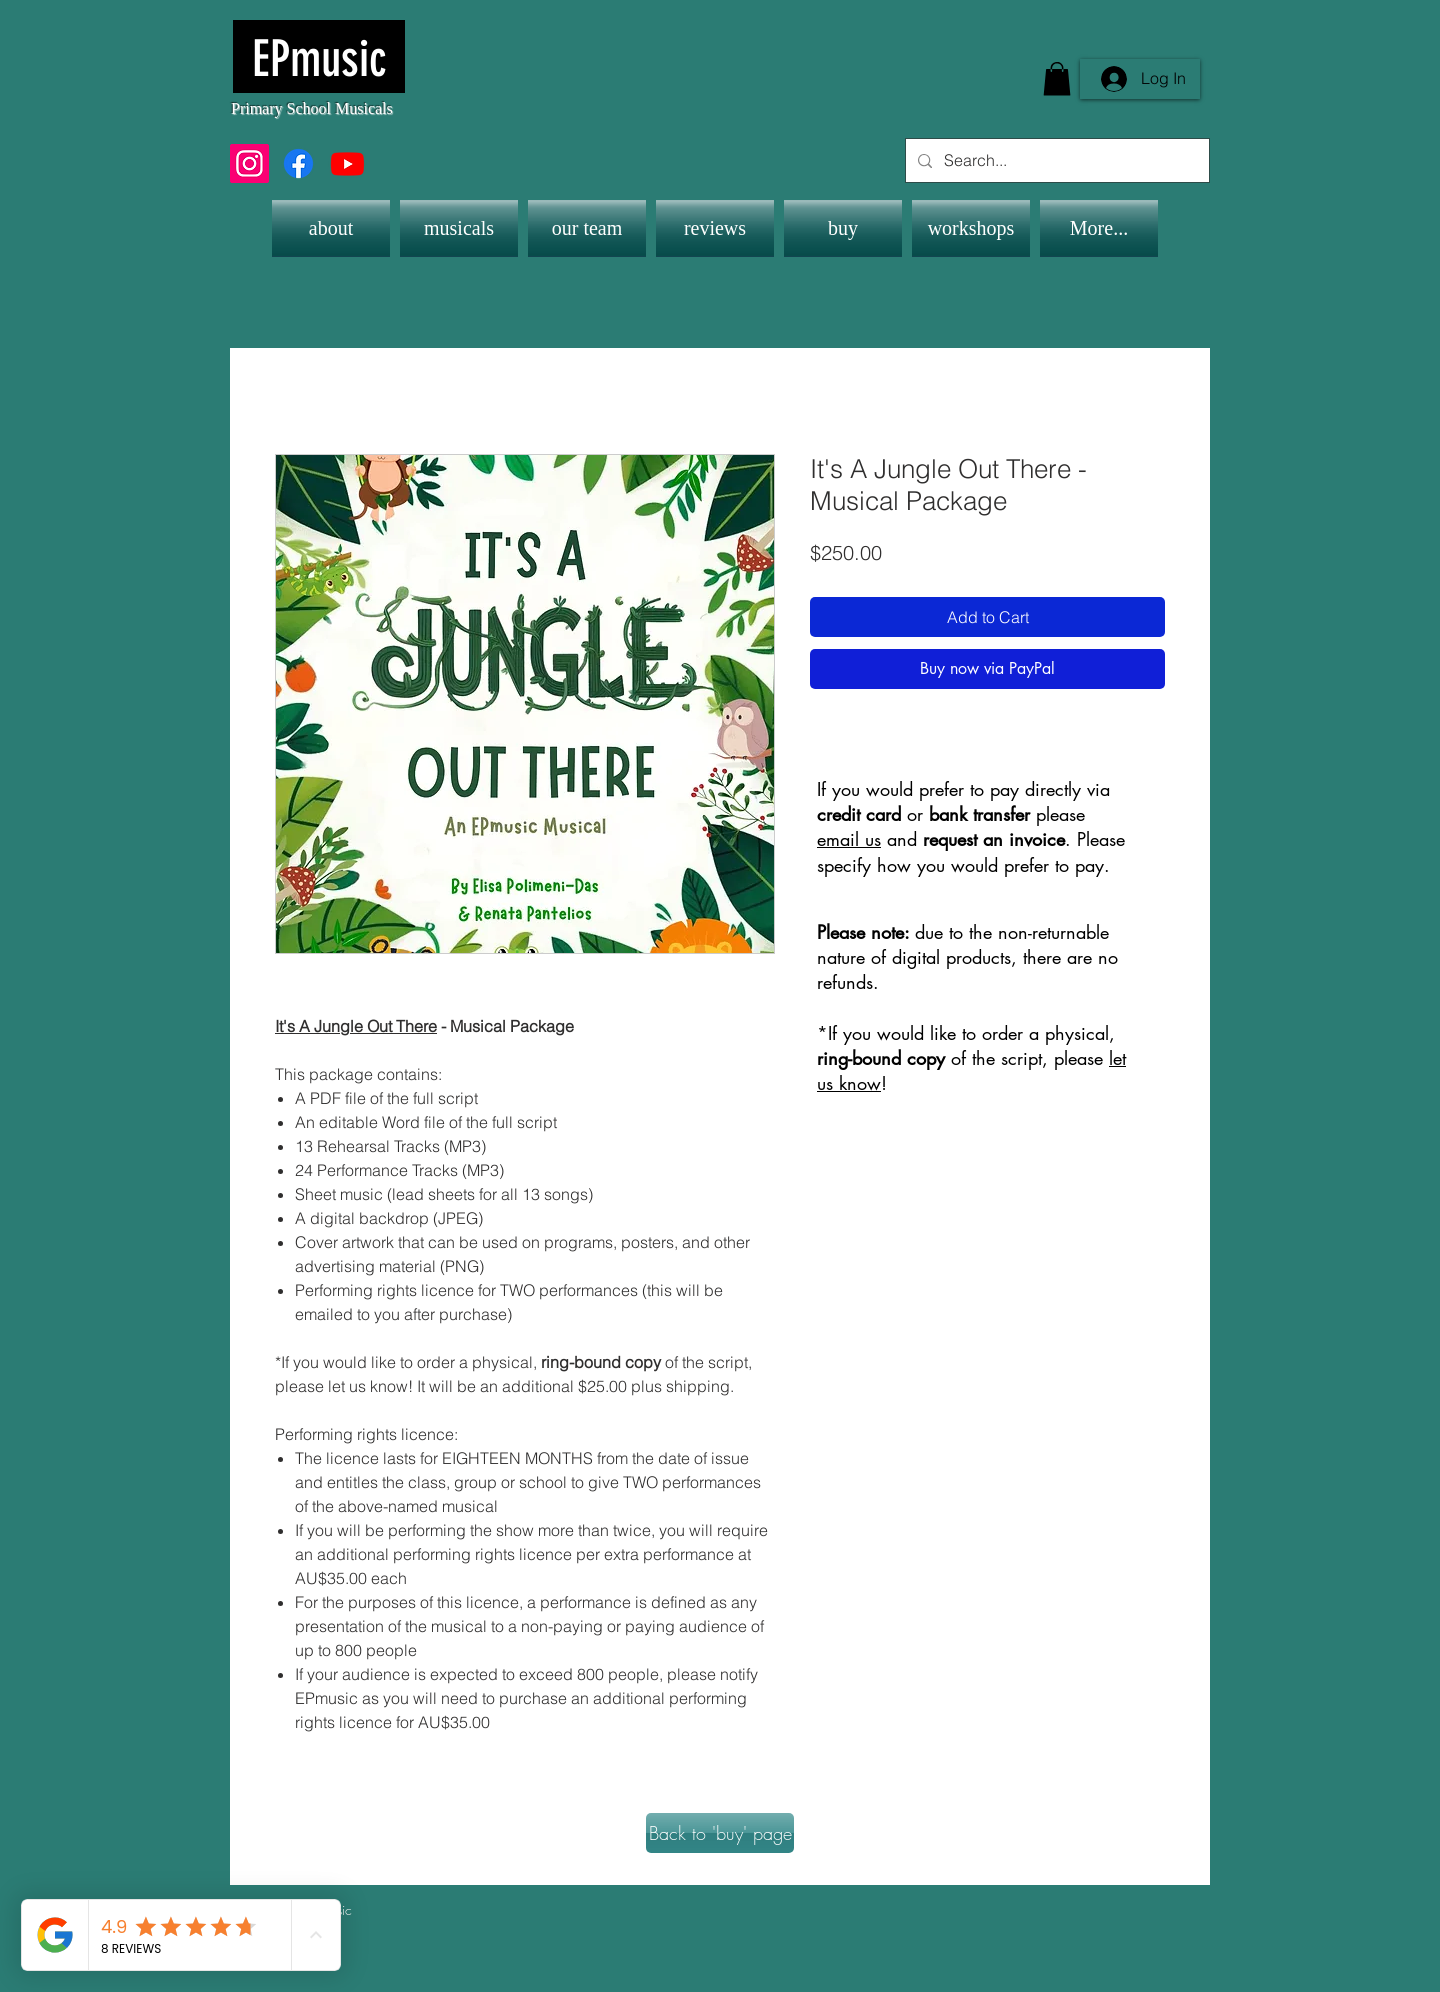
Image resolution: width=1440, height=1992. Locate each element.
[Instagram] (249, 163)
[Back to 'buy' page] (720, 1833)
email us (849, 839)
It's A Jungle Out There (356, 1026)
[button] (1057, 78)
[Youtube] (347, 163)
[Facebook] (298, 163)
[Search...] (1055, 160)
